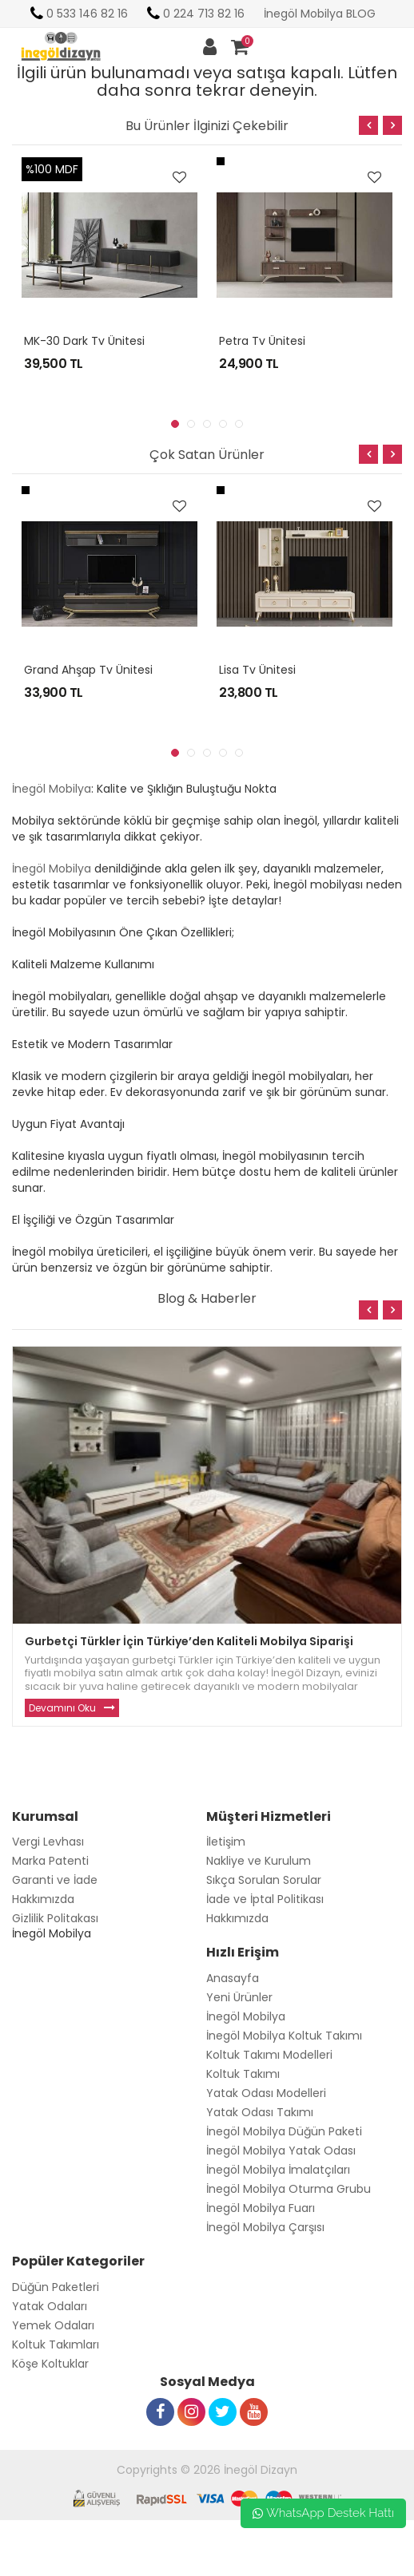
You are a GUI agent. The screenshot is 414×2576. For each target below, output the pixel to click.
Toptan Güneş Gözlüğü (64, 2568)
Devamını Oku (62, 1708)
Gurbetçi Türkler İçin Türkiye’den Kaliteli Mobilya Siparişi (189, 1641)
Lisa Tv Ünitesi (257, 670)
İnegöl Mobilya (51, 789)
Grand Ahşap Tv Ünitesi (88, 670)
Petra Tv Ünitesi (262, 341)
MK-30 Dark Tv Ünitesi (84, 341)
